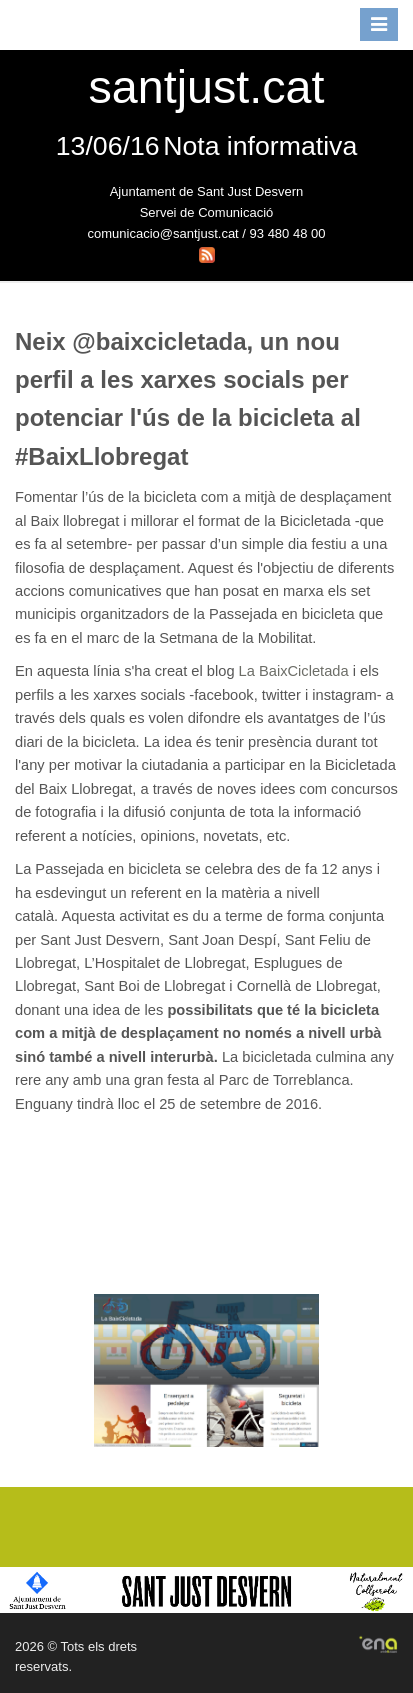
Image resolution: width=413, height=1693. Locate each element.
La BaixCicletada (294, 671)
